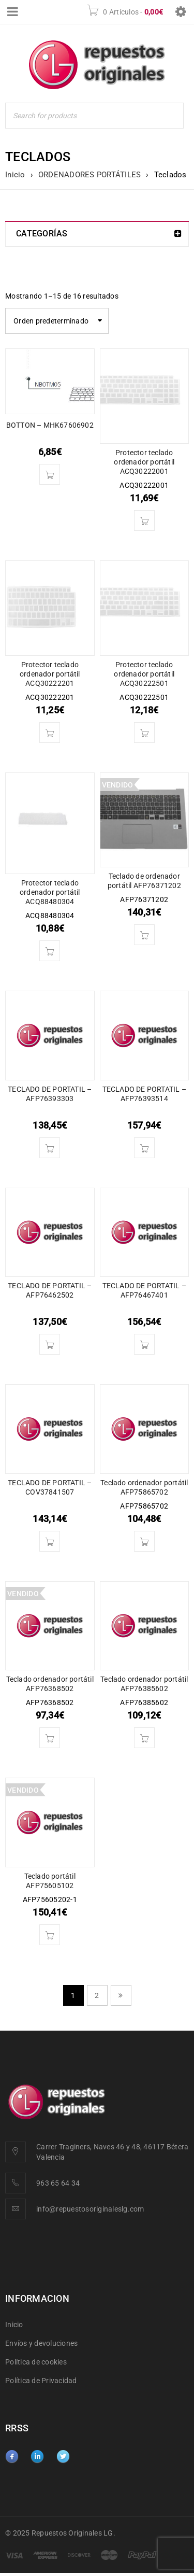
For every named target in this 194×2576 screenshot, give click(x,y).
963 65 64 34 (58, 2183)
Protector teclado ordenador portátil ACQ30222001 (144, 461)
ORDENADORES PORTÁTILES (89, 174)
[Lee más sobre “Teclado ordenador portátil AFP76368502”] (49, 1737)
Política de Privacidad (41, 2380)
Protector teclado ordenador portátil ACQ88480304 (50, 892)
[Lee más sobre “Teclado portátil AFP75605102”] (49, 1934)
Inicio (15, 174)
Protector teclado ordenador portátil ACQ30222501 (144, 673)
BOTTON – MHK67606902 (50, 425)
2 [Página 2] (97, 1995)
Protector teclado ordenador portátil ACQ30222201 (50, 673)
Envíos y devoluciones (41, 2343)
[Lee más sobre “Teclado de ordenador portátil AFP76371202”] (144, 934)
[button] (49, 474)
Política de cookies (36, 2362)
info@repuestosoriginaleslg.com (90, 2209)
